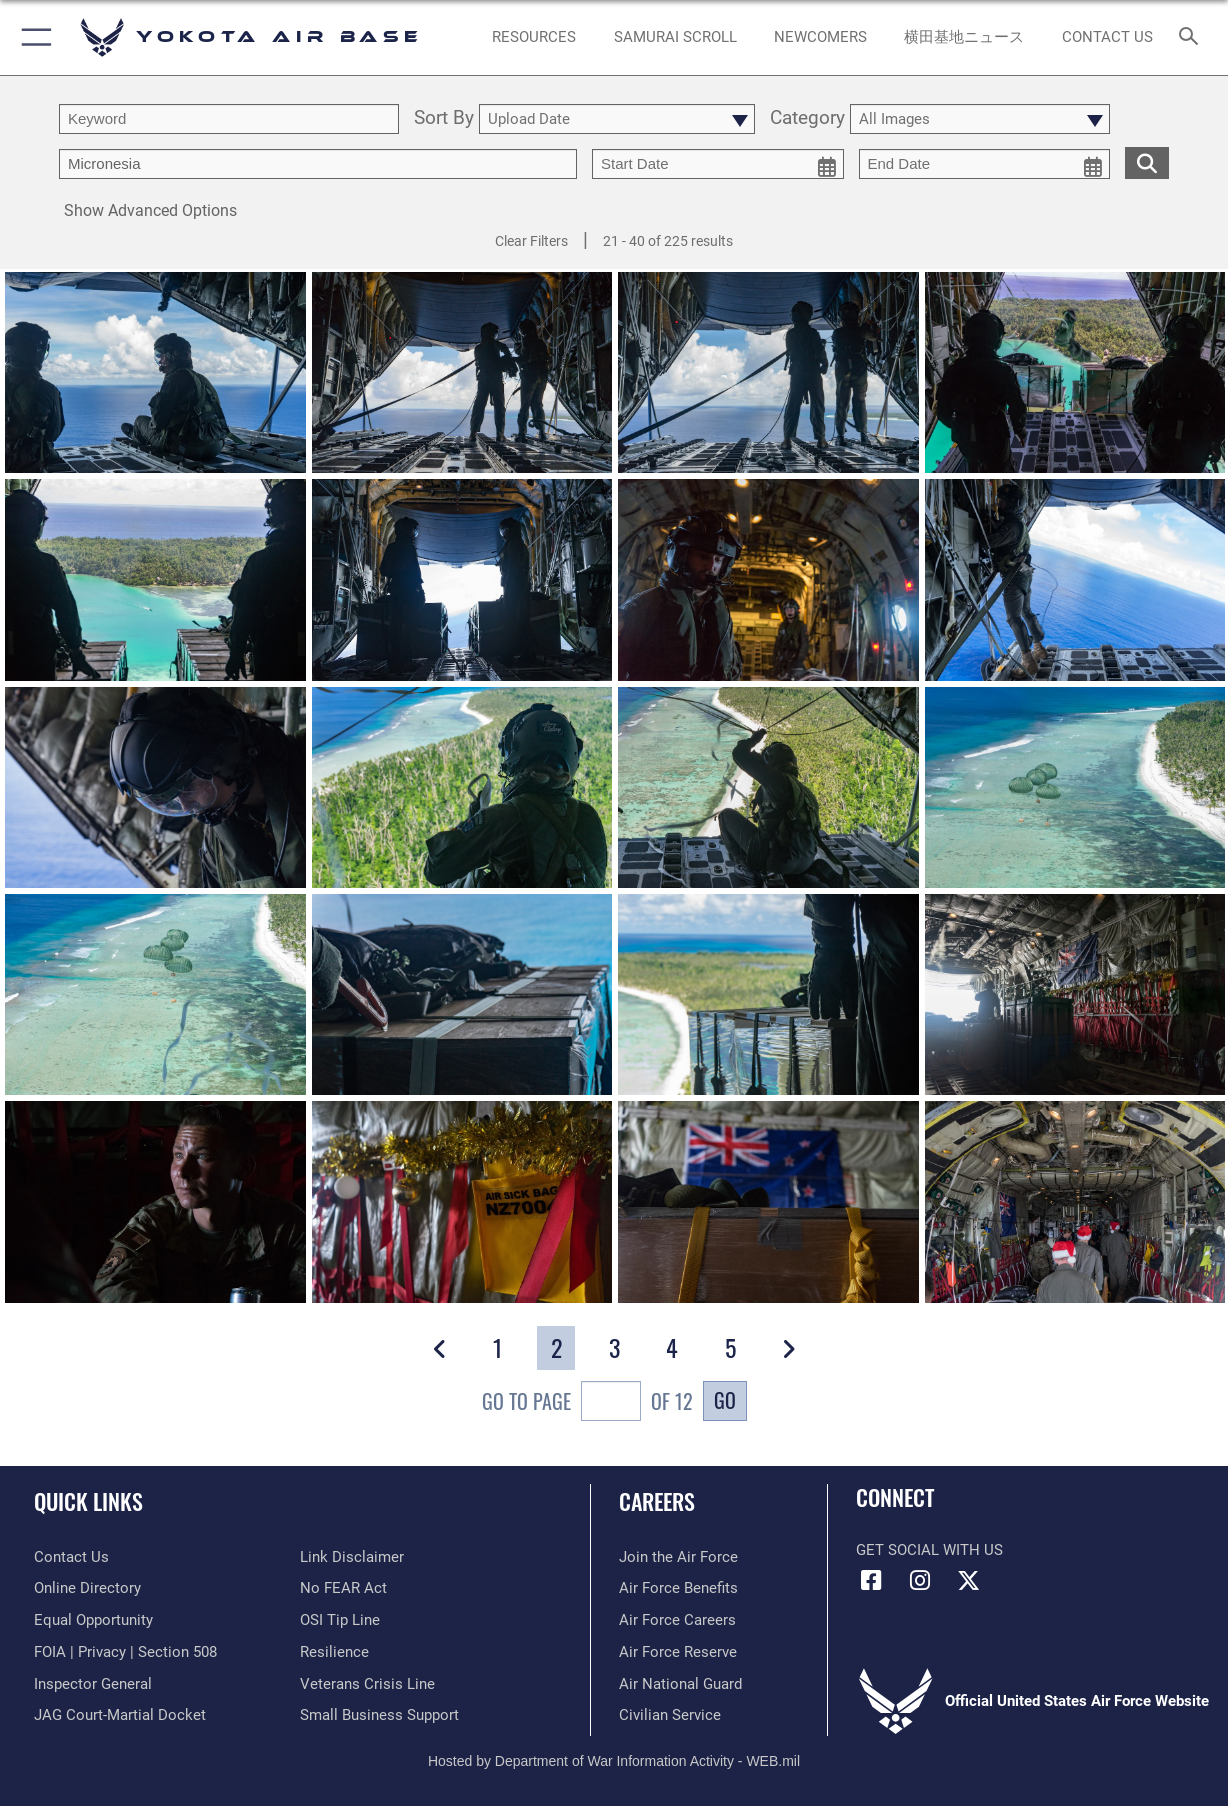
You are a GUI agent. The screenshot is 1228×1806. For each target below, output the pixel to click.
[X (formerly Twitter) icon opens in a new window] (968, 1581)
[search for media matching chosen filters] (1147, 162)
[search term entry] (229, 119)
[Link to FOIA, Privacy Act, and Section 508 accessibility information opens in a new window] (125, 1652)
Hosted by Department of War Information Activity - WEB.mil (614, 1761)
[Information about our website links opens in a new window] (352, 1557)
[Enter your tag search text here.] (318, 164)
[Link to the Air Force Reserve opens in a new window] (678, 1652)
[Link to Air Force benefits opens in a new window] (678, 1588)
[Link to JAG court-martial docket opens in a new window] (120, 1715)
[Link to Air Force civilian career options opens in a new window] (670, 1715)
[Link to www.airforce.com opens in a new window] (678, 1557)
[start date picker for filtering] (718, 164)
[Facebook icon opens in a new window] (871, 1581)
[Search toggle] (1193, 37)
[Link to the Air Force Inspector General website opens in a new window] (93, 1684)
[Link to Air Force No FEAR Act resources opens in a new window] (343, 1588)
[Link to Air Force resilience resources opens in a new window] (334, 1652)
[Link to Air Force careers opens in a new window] (677, 1620)
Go (725, 1400)
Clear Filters (531, 241)
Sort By (444, 119)
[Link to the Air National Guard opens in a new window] (680, 1684)
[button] (32, 37)
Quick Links (88, 1500)
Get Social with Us (929, 1550)
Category (807, 119)
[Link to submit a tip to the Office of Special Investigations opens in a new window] (340, 1620)
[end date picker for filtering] (985, 164)
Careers (657, 1500)
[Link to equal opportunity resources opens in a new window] (93, 1620)
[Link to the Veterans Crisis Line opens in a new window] (367, 1684)
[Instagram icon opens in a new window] (920, 1581)
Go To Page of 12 (587, 1403)
